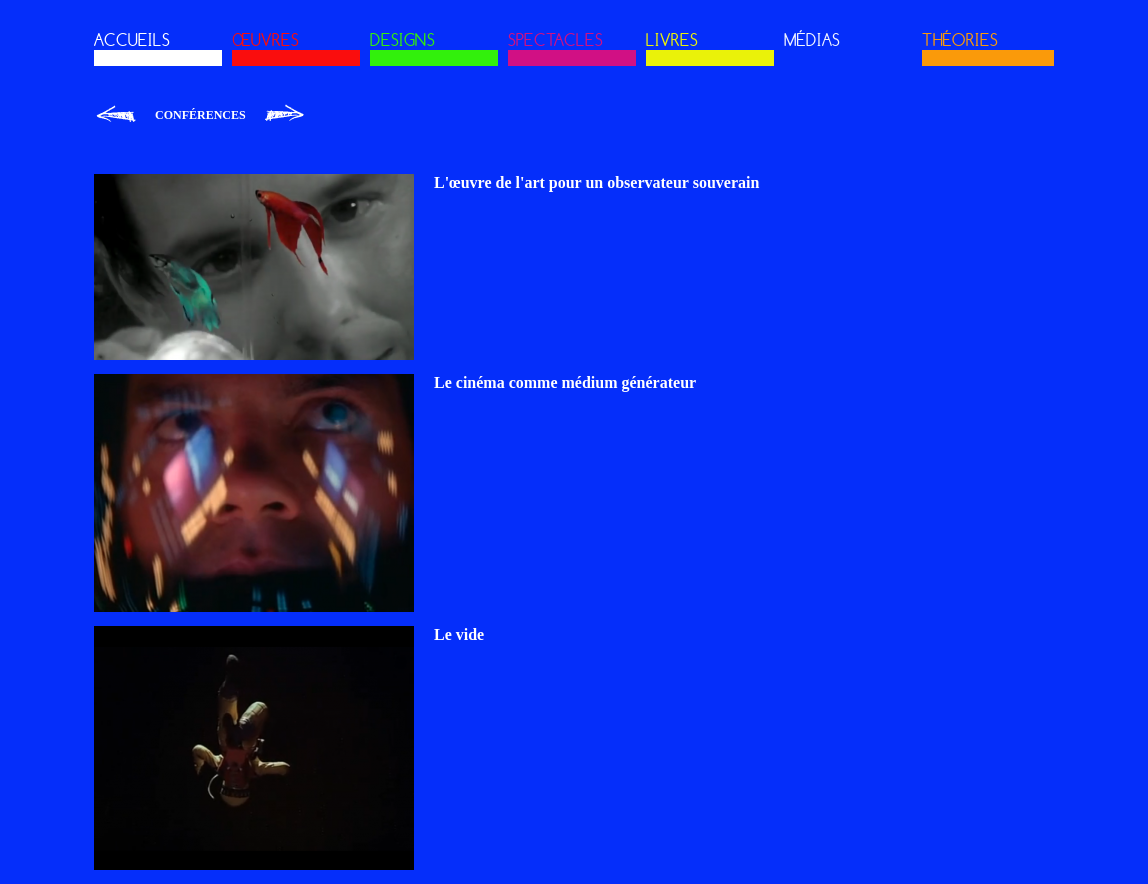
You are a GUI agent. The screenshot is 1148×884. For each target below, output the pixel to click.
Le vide (459, 634)
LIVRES (672, 40)
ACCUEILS (132, 40)
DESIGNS (402, 40)
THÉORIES (960, 40)
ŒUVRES (265, 40)
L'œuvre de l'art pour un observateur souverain (596, 182)
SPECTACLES (555, 40)
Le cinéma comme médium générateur (565, 382)
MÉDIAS (812, 40)
